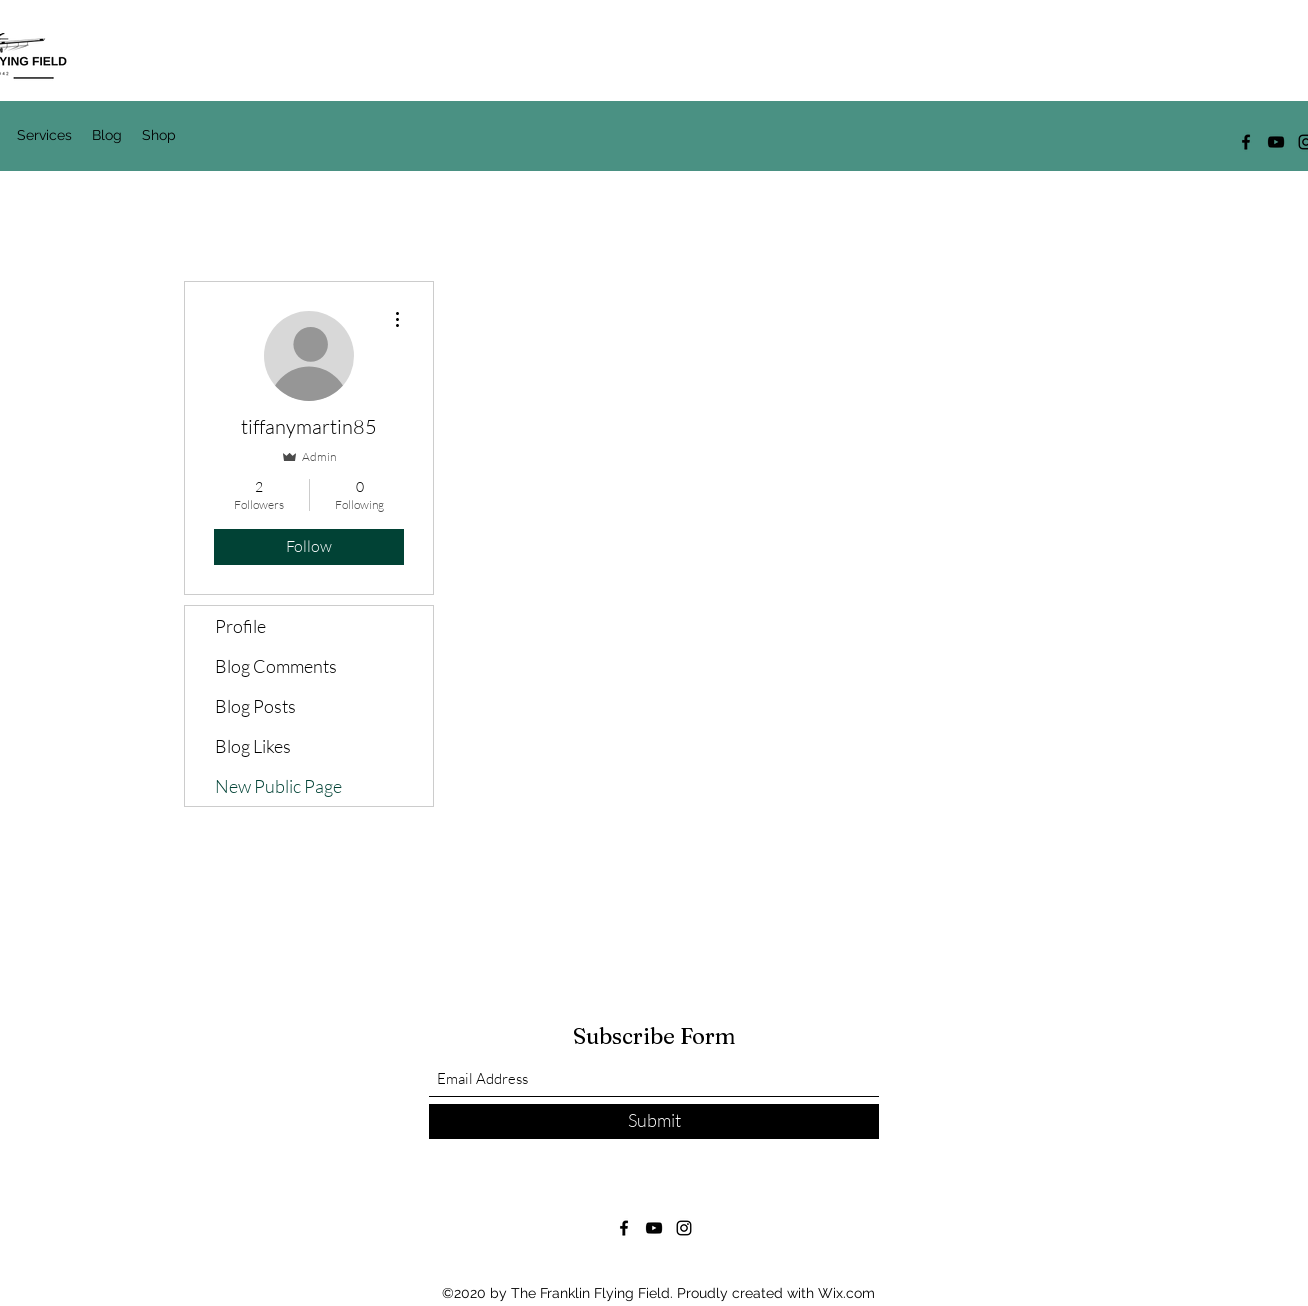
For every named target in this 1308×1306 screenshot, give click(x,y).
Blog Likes (253, 746)
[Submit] (654, 1121)
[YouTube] (1276, 142)
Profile (240, 626)
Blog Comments (276, 666)
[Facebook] (1246, 142)
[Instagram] (684, 1228)
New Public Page (278, 786)
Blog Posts (255, 706)
